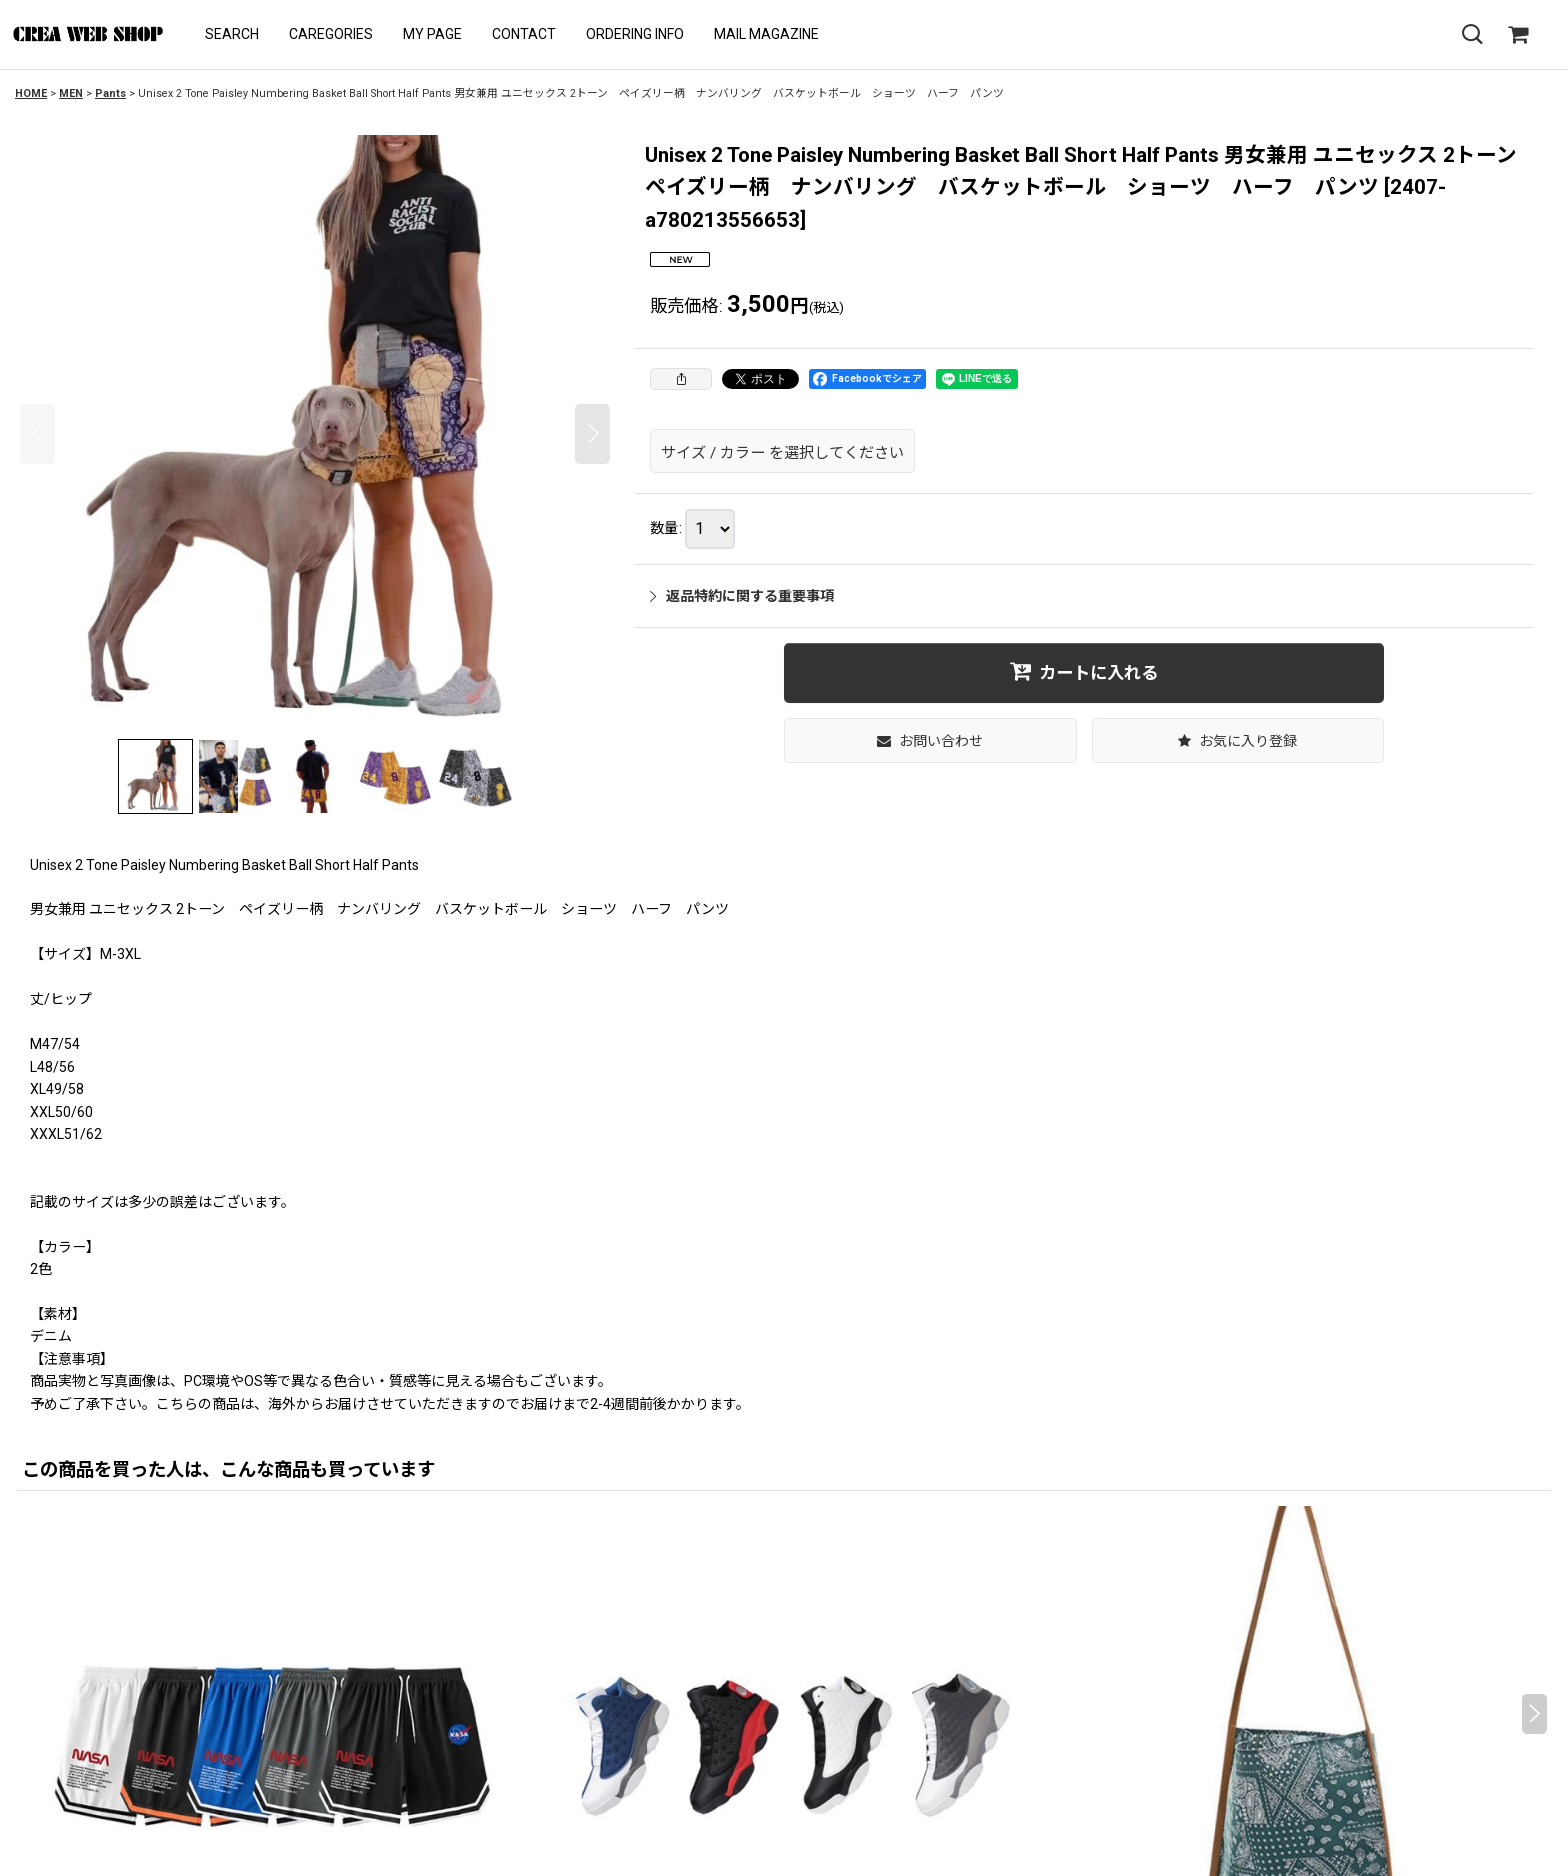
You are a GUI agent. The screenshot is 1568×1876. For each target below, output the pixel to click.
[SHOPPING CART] (1518, 35)
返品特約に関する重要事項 (742, 596)
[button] (232, 34)
